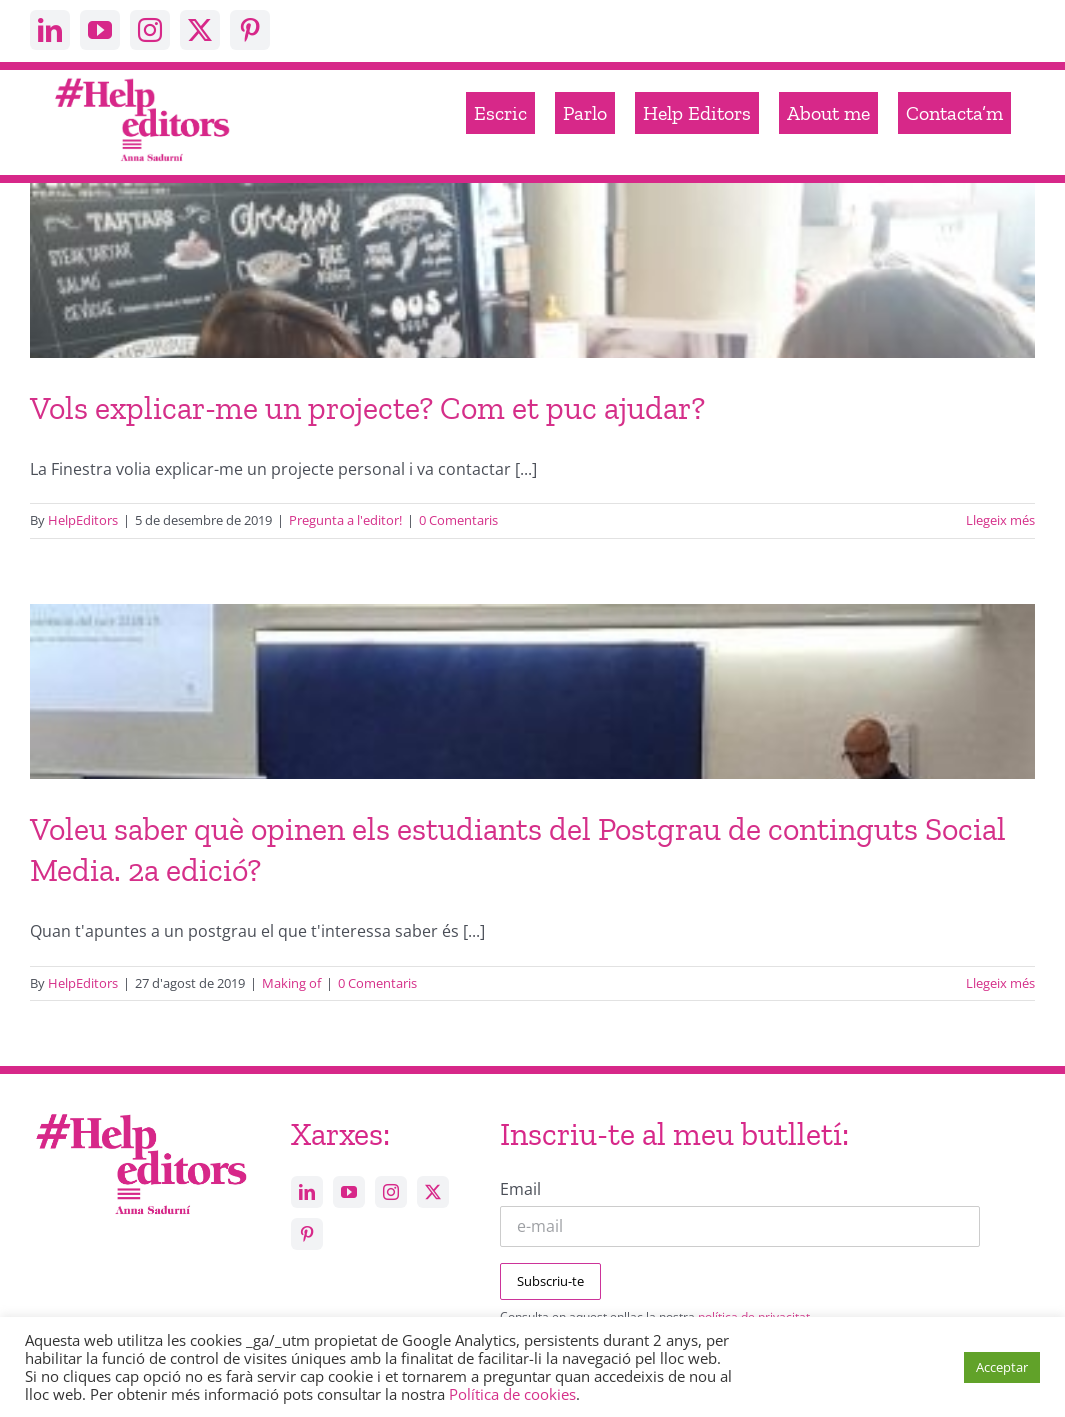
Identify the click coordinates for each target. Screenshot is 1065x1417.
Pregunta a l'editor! (345, 520)
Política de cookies (512, 1394)
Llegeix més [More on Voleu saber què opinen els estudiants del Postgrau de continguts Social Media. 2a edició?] (1000, 983)
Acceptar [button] (1002, 1367)
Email (520, 1189)
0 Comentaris (458, 520)
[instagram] (150, 30)
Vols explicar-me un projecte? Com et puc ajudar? (367, 408)
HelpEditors (83, 520)
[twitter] (200, 30)
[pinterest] (250, 30)
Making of (291, 983)
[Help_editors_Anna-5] (140, 1112)
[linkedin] (50, 30)
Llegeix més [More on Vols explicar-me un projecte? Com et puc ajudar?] (1000, 520)
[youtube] (100, 30)
